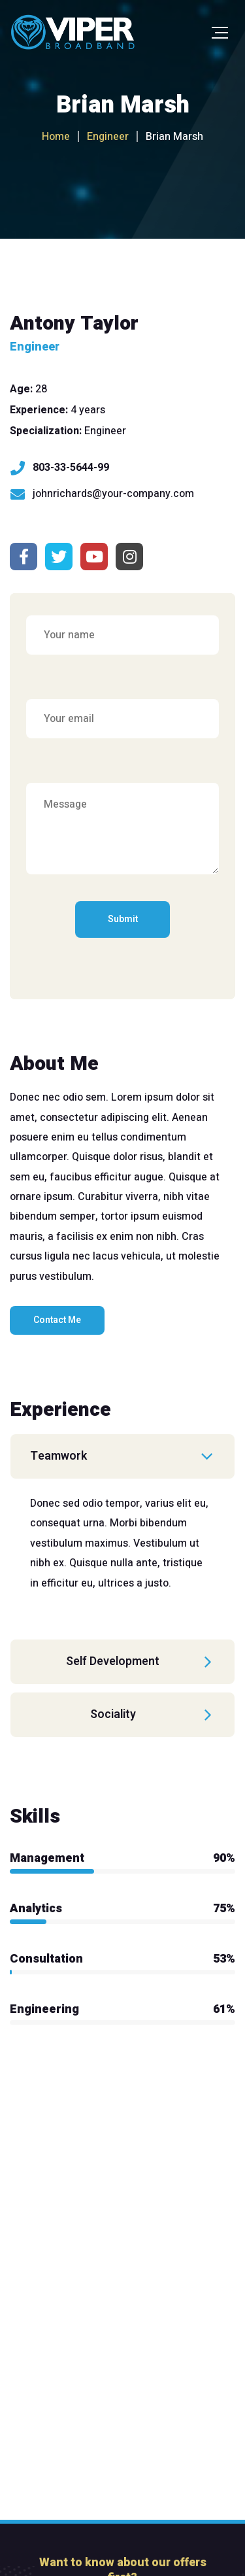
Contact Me (57, 1320)
